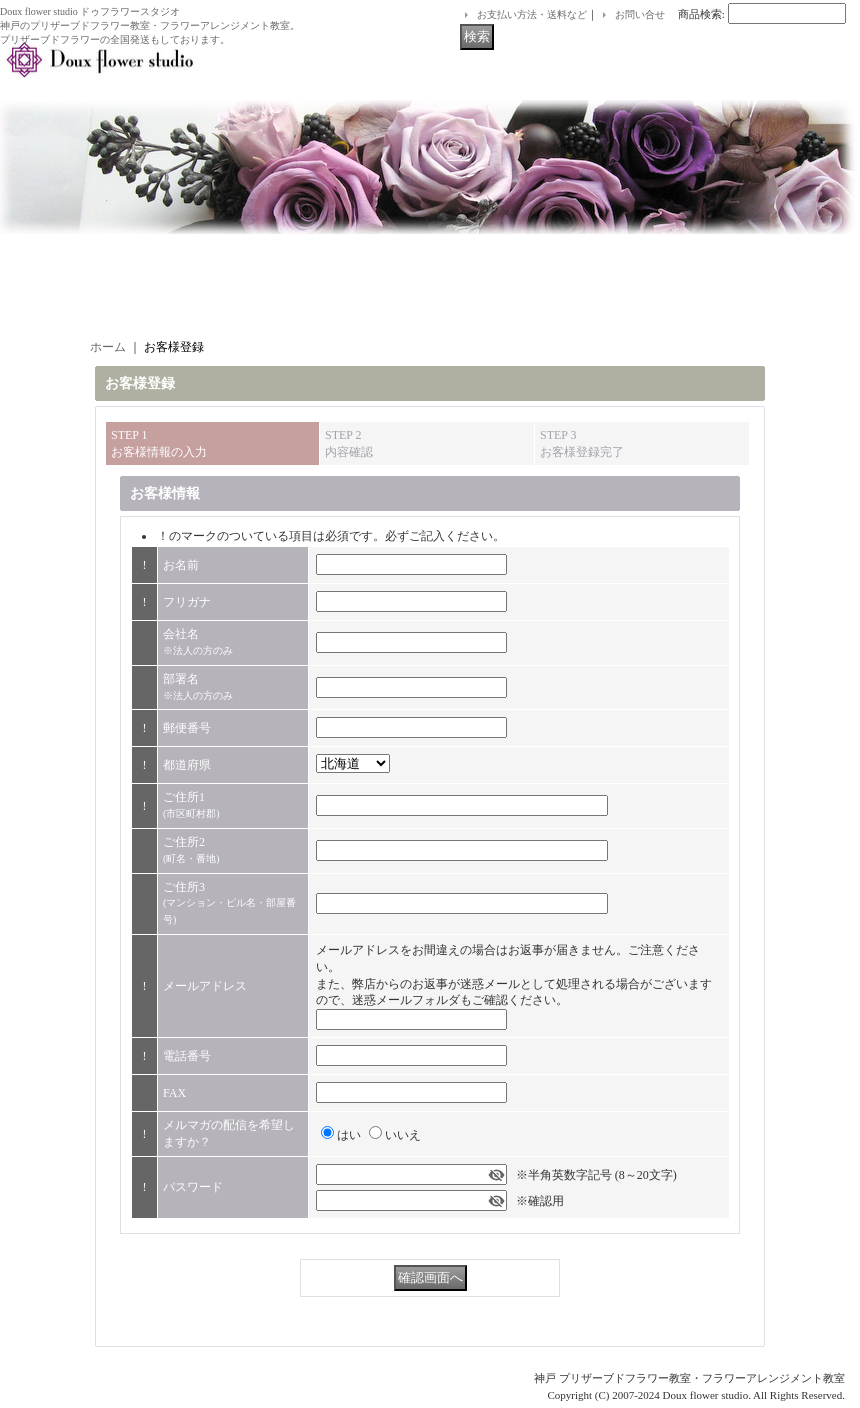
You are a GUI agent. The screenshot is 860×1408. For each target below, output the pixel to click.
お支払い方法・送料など (532, 14)
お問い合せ (640, 14)
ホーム (108, 347)
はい (349, 1135)
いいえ (403, 1135)
